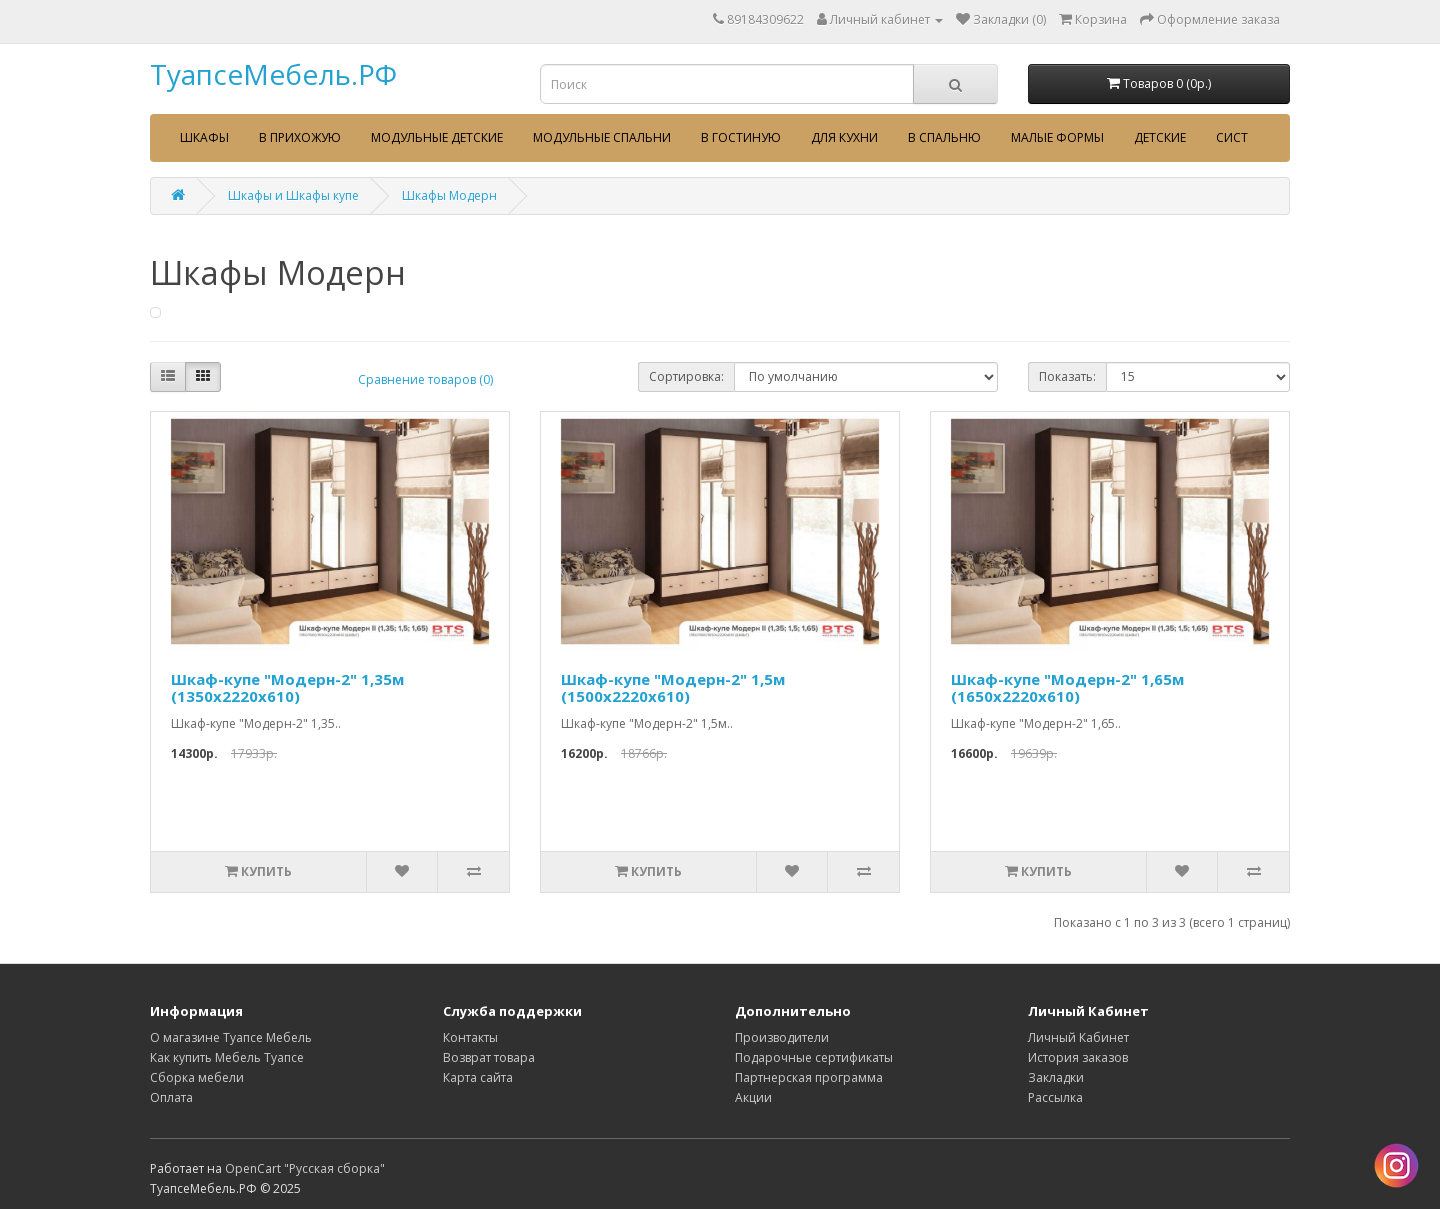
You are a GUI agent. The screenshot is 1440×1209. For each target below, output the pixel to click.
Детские (1160, 137)
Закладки (1056, 1077)
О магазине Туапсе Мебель (231, 1037)
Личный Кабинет (1078, 1037)
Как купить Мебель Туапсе (227, 1057)
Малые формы (1057, 137)
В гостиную (741, 137)
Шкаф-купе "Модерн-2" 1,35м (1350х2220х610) (287, 687)
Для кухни (844, 137)
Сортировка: (686, 376)
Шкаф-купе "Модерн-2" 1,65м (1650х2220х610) (1067, 687)
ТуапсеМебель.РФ (273, 74)
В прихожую (300, 137)
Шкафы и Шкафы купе (293, 195)
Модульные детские (437, 137)
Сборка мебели (197, 1077)
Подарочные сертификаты (814, 1057)
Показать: (1067, 376)
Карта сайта (478, 1077)
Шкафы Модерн (449, 195)
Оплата (171, 1097)
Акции (753, 1097)
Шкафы (204, 137)
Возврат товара (489, 1057)
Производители (782, 1037)
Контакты (470, 1037)
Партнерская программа (809, 1077)
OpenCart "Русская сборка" (305, 1168)
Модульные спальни (602, 137)
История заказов (1078, 1057)
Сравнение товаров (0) (425, 379)
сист (1232, 137)
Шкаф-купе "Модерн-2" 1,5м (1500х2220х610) (673, 687)
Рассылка (1055, 1097)
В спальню (944, 137)
